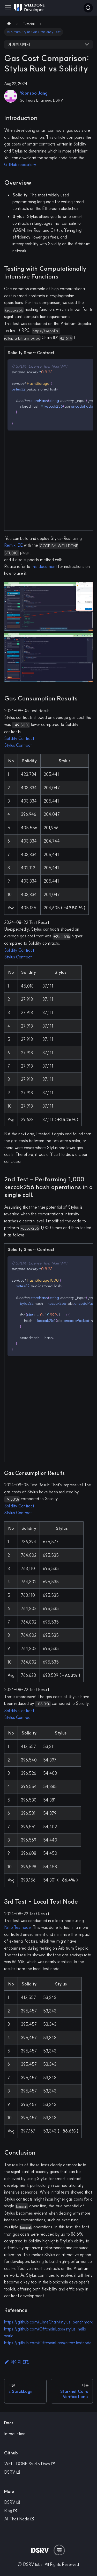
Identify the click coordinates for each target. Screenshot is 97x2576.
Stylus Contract (18, 745)
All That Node (19, 2518)
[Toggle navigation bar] (8, 8)
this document (44, 566)
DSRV (12, 2472)
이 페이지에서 (19, 44)
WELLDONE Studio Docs (29, 2463)
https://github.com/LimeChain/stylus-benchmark (48, 2322)
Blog (10, 2510)
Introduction (14, 2433)
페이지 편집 (17, 2362)
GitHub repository (20, 164)
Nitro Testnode (17, 1927)
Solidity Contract (19, 738)
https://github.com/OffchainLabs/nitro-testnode (48, 2342)
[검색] (88, 7)
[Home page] (9, 24)
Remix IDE (13, 545)
